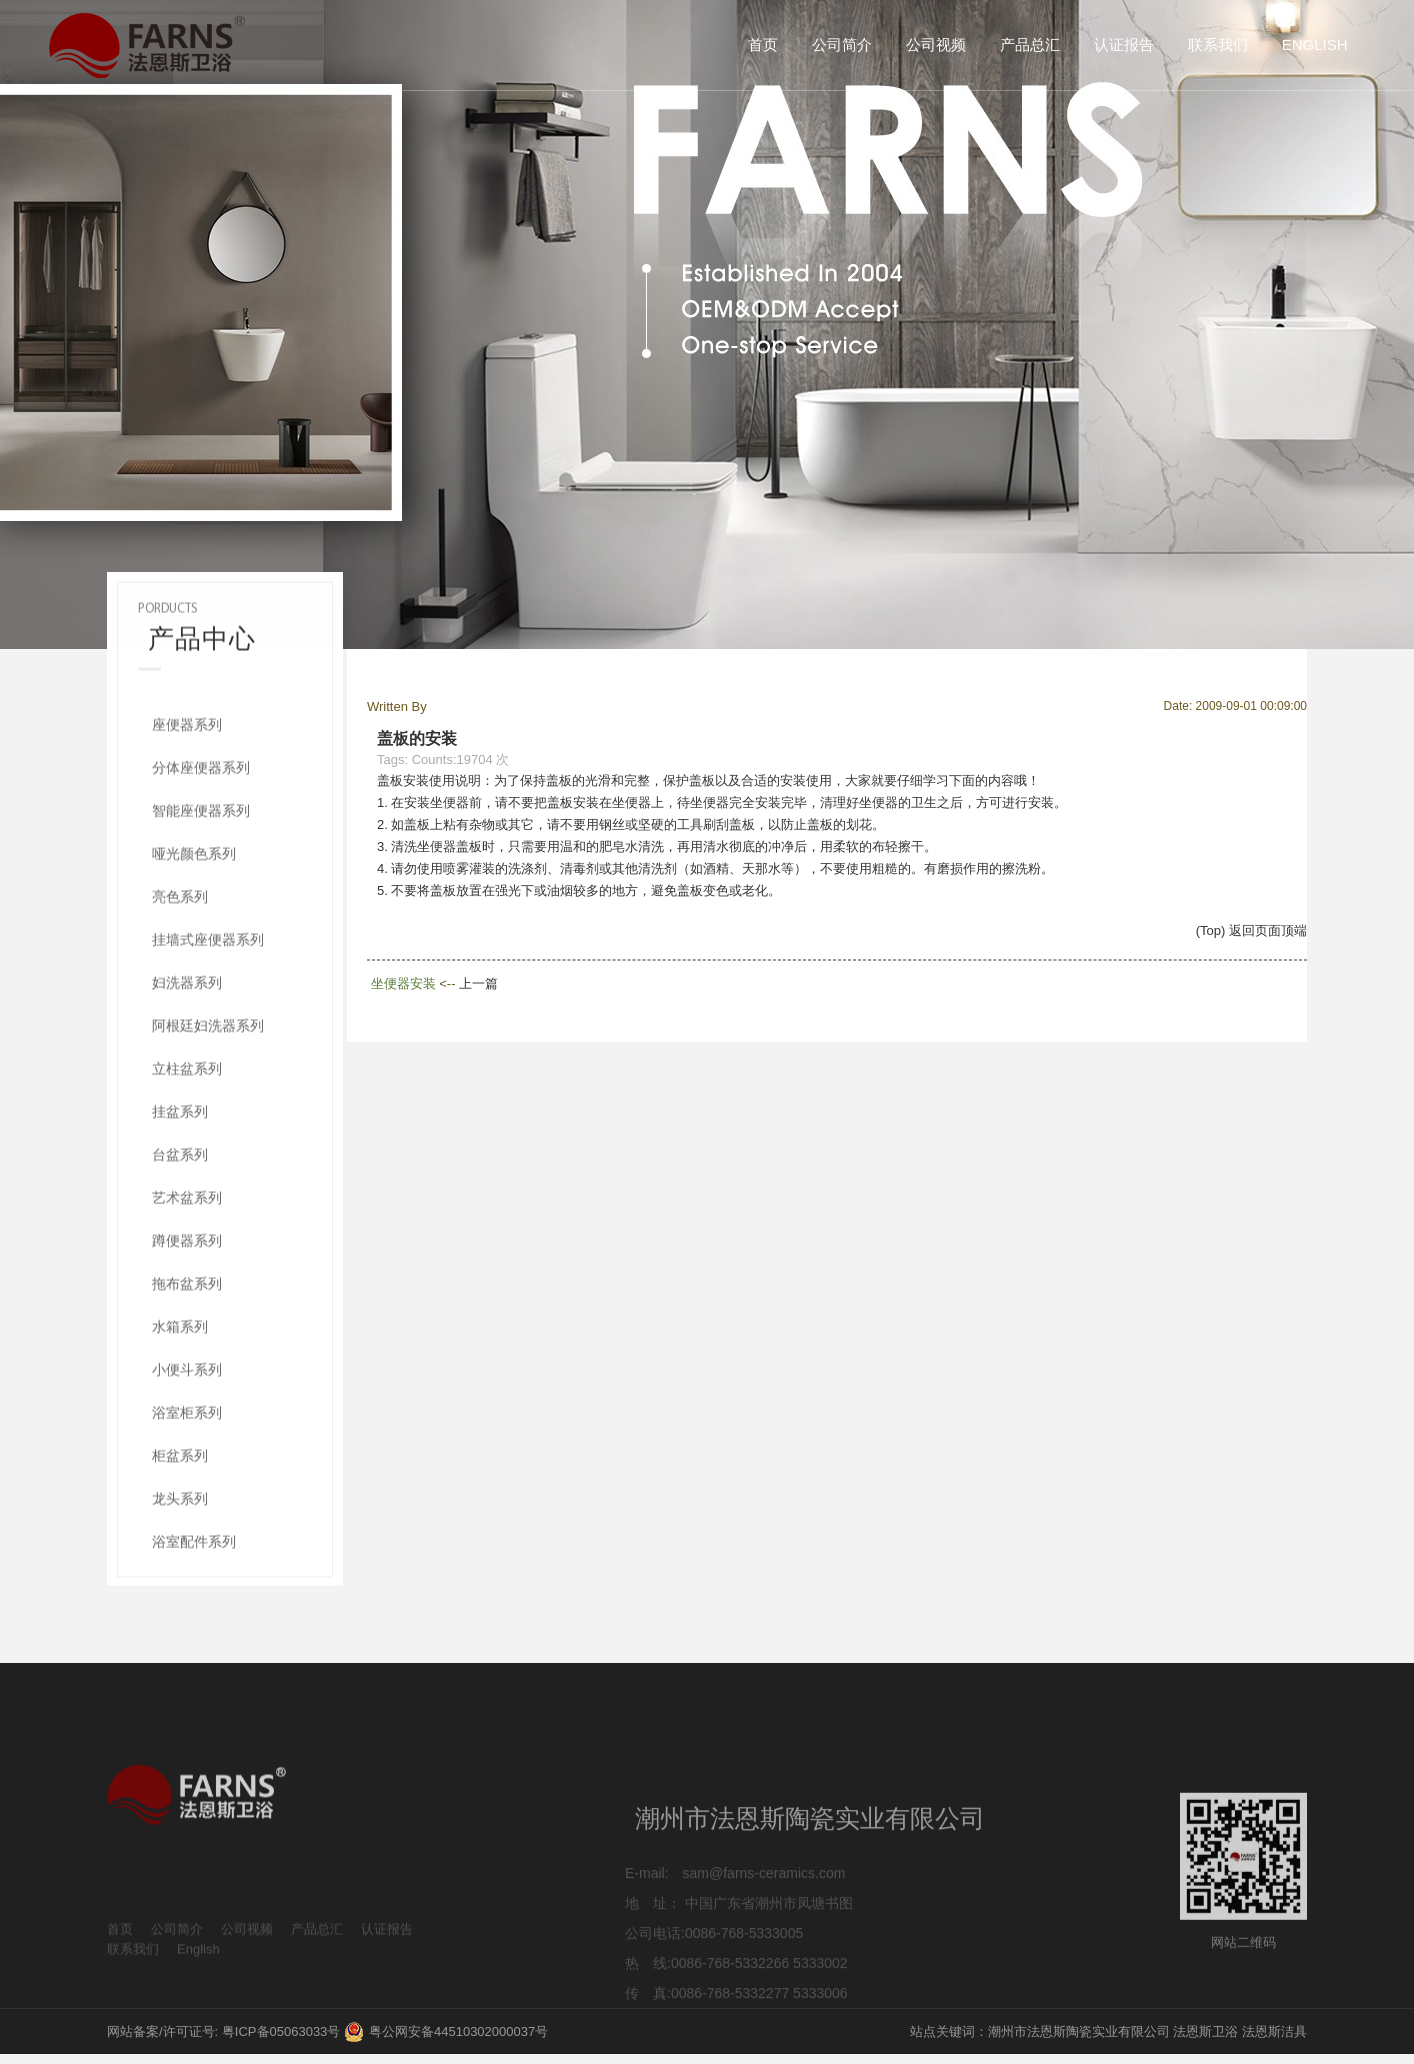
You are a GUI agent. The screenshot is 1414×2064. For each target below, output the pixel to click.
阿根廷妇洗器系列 (208, 1076)
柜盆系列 (180, 1506)
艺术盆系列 (187, 1248)
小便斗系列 (187, 1420)
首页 (763, 44)
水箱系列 (180, 1377)
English (1315, 44)
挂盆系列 (180, 1162)
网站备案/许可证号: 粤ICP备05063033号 (223, 2031)
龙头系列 (180, 1549)
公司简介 (842, 44)
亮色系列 (180, 947)
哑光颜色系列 (194, 904)
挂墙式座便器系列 (208, 990)
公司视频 (936, 44)
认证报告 (1124, 44)
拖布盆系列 (187, 1334)
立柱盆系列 (187, 1119)
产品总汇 (1030, 44)
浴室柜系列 (187, 1463)
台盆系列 (180, 1205)
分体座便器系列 (201, 818)
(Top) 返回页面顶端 (1251, 930)
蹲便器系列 (187, 1291)
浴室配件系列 (194, 1592)
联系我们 (1218, 44)
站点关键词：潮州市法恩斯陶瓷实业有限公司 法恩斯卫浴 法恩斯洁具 (1108, 2031)
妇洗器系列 (187, 1033)
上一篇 (478, 983)
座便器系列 (187, 775)
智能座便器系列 (201, 861)
